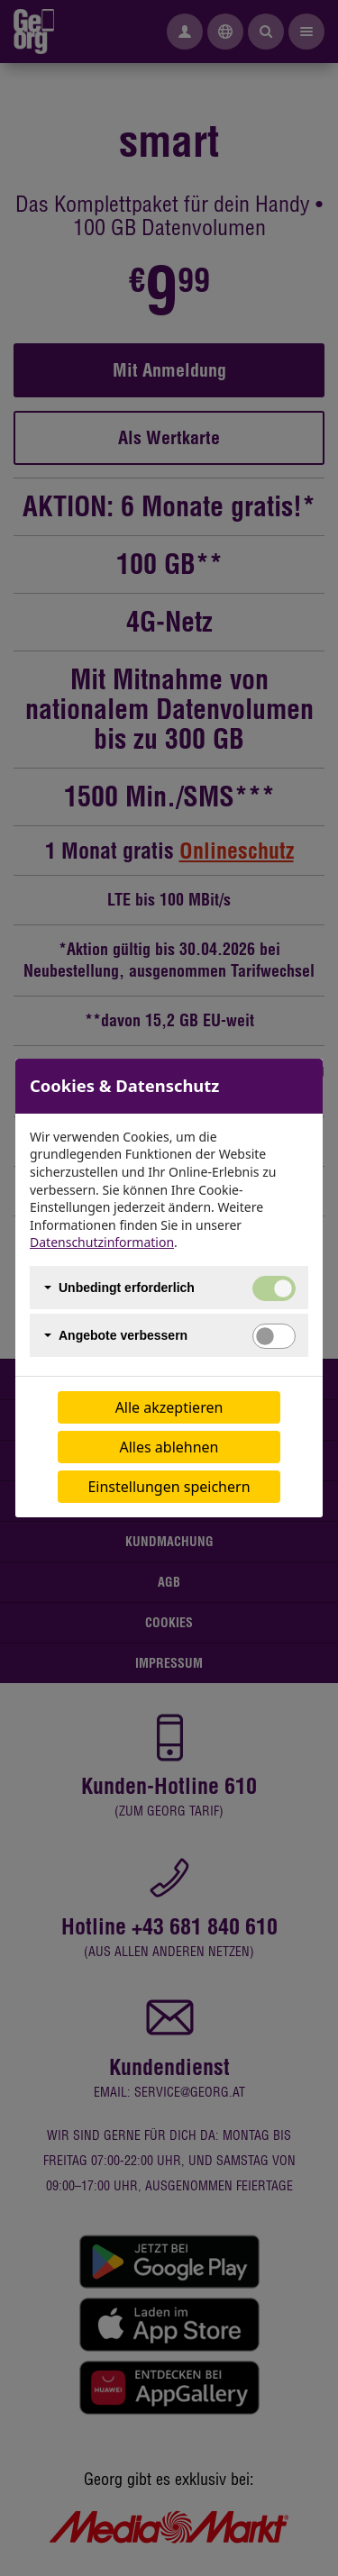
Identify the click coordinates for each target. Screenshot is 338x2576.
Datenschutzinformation (102, 1242)
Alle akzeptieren (169, 1407)
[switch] (274, 1336)
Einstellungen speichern (168, 1487)
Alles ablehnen (169, 1447)
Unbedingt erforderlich (127, 1287)
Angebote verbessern (123, 1335)
